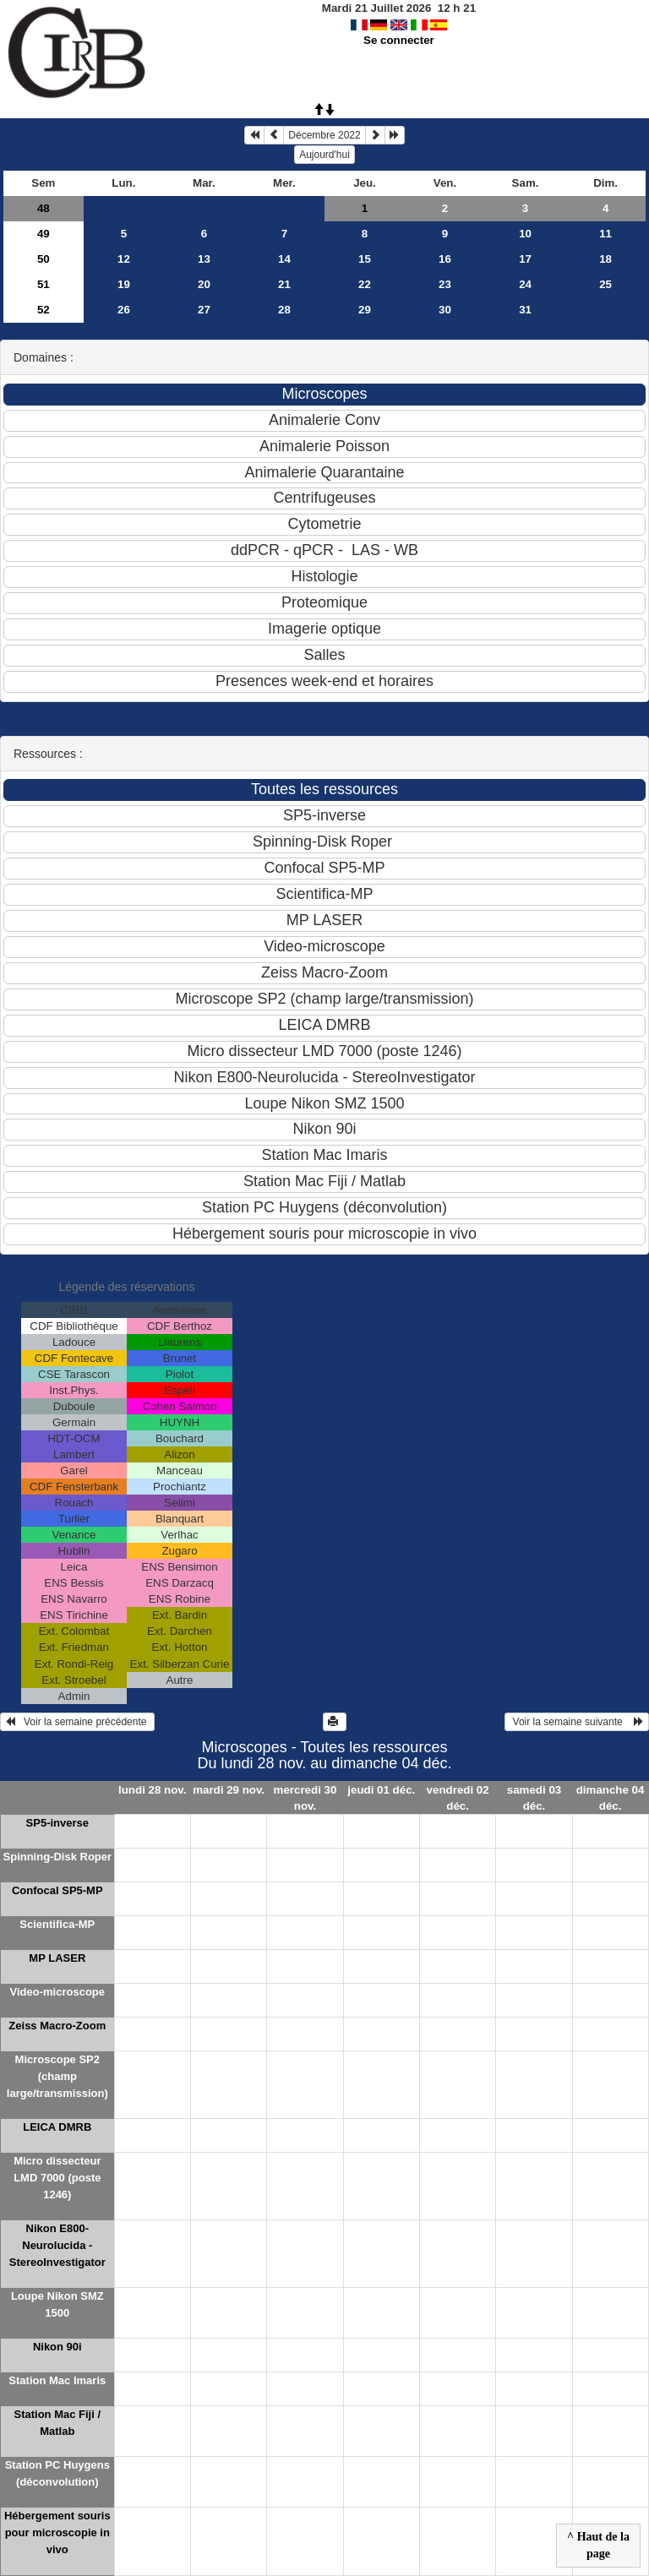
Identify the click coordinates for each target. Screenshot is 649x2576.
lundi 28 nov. (152, 1790)
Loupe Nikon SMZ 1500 (57, 2304)
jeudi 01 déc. (381, 1790)
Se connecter (398, 40)
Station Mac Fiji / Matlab (57, 2422)
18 (605, 259)
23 (445, 284)
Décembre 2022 (324, 135)
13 (204, 259)
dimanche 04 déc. (610, 1798)
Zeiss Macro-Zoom (57, 2025)
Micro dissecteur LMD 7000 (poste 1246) (57, 2177)
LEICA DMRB (57, 2127)
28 (284, 309)
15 (364, 259)
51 (43, 284)
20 (204, 284)
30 (445, 309)
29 (364, 309)
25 (605, 284)
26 (123, 309)
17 (525, 259)
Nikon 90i (57, 2346)
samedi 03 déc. (534, 1798)
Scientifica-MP (57, 1924)
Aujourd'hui (324, 155)
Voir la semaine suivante (577, 1722)
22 (364, 284)
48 (43, 208)
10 (525, 233)
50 (43, 259)
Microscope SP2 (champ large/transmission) (57, 2076)
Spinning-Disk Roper (57, 1856)
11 (605, 233)
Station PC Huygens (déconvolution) (57, 2473)
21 (284, 284)
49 (43, 233)
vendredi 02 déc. (458, 1798)
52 (43, 309)
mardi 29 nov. (229, 1790)
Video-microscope (57, 1991)
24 (525, 284)
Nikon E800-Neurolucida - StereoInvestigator (57, 2245)
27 (204, 309)
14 (284, 259)
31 (525, 309)
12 (123, 259)
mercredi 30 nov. (305, 1798)
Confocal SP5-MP (57, 1890)
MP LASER (57, 1958)
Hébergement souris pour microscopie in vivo (57, 2532)
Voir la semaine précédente (77, 1722)
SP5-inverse (57, 1822)
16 (445, 259)
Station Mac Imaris (57, 2380)
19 (123, 284)
